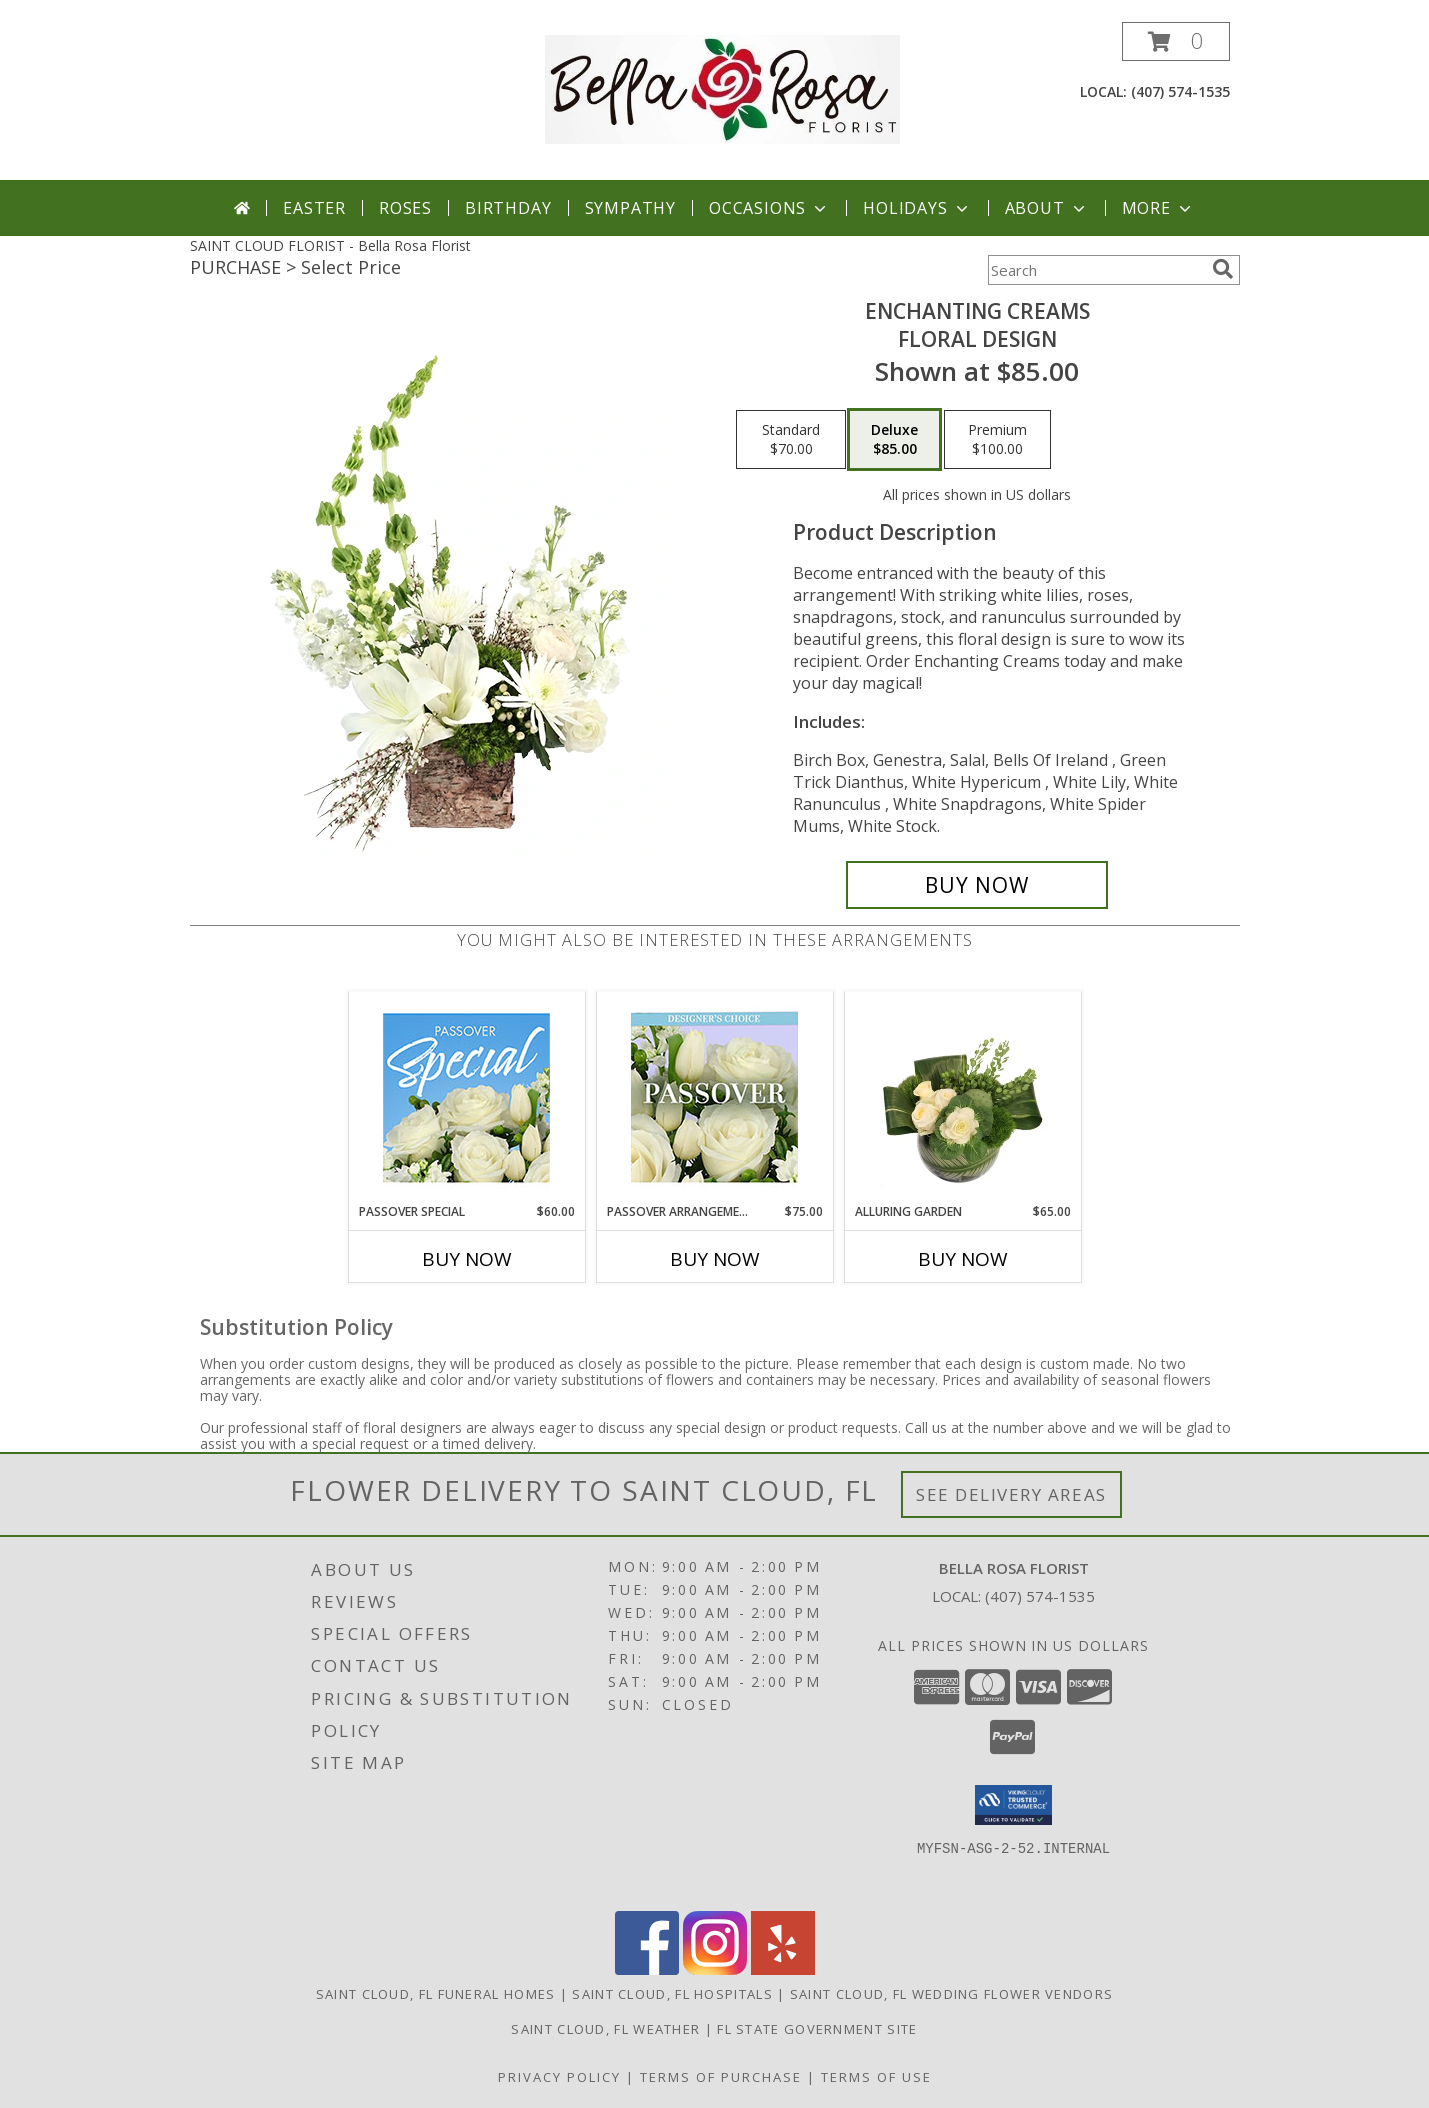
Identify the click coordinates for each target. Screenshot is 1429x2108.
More (1158, 208)
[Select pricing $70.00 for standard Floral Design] (791, 440)
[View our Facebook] (647, 1969)
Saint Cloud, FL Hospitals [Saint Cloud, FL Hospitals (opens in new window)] (672, 1994)
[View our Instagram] (715, 1969)
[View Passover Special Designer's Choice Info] (466, 1097)
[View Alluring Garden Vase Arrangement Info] (962, 1097)
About (1047, 208)
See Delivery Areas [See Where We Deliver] (1011, 1494)
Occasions (769, 208)
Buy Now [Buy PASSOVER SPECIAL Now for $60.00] (467, 1259)
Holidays (917, 208)
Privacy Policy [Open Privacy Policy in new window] (559, 2077)
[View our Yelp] (783, 1969)
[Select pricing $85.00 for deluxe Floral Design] (894, 440)
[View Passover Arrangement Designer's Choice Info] (714, 1097)
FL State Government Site (817, 2029)
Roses (405, 208)
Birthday (508, 208)
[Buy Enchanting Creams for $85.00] (977, 885)
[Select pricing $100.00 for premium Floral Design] (997, 440)
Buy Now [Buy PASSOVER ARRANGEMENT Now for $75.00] (715, 1259)
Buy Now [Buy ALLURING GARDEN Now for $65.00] (963, 1259)
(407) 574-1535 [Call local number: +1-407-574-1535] (1180, 91)
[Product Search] (1096, 270)
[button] (1176, 41)
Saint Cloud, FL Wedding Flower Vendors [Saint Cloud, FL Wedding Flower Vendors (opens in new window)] (951, 1994)
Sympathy (630, 208)
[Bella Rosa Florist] (722, 87)
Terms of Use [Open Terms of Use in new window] (876, 2077)
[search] (1223, 269)
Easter (314, 208)
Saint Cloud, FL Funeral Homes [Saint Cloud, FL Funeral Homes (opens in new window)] (436, 1994)
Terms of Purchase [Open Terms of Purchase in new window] (721, 2077)
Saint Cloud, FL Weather (605, 2029)
